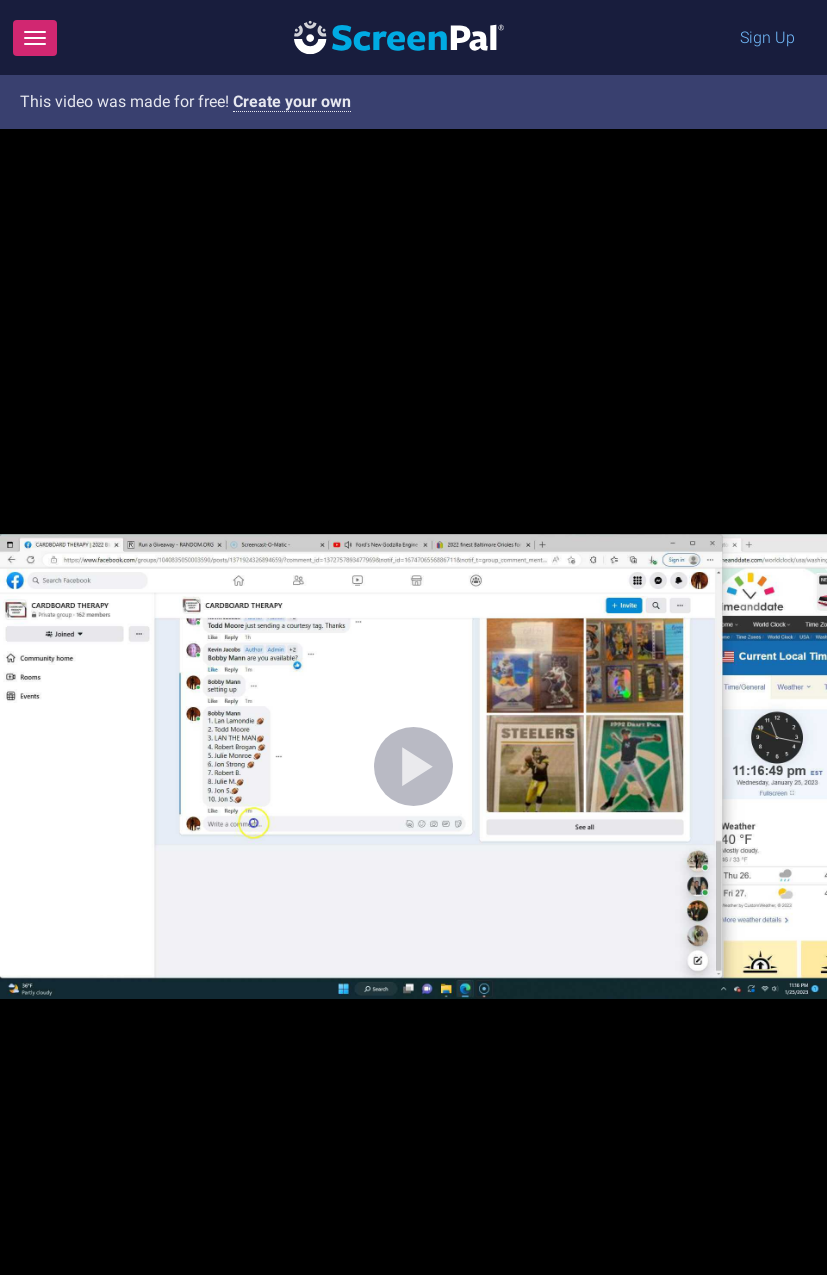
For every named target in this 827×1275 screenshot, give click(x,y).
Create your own (292, 101)
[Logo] (399, 36)
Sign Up (767, 37)
